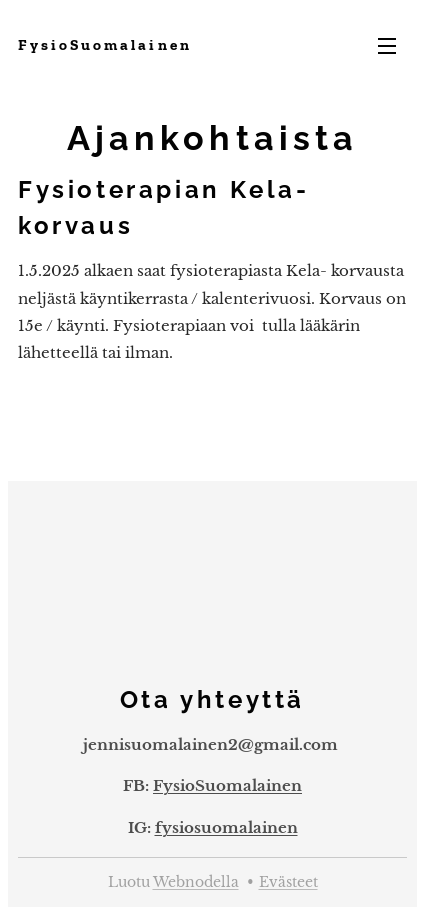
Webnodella (196, 882)
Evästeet (288, 882)
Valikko (387, 46)
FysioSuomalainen (227, 785)
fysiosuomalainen (226, 826)
